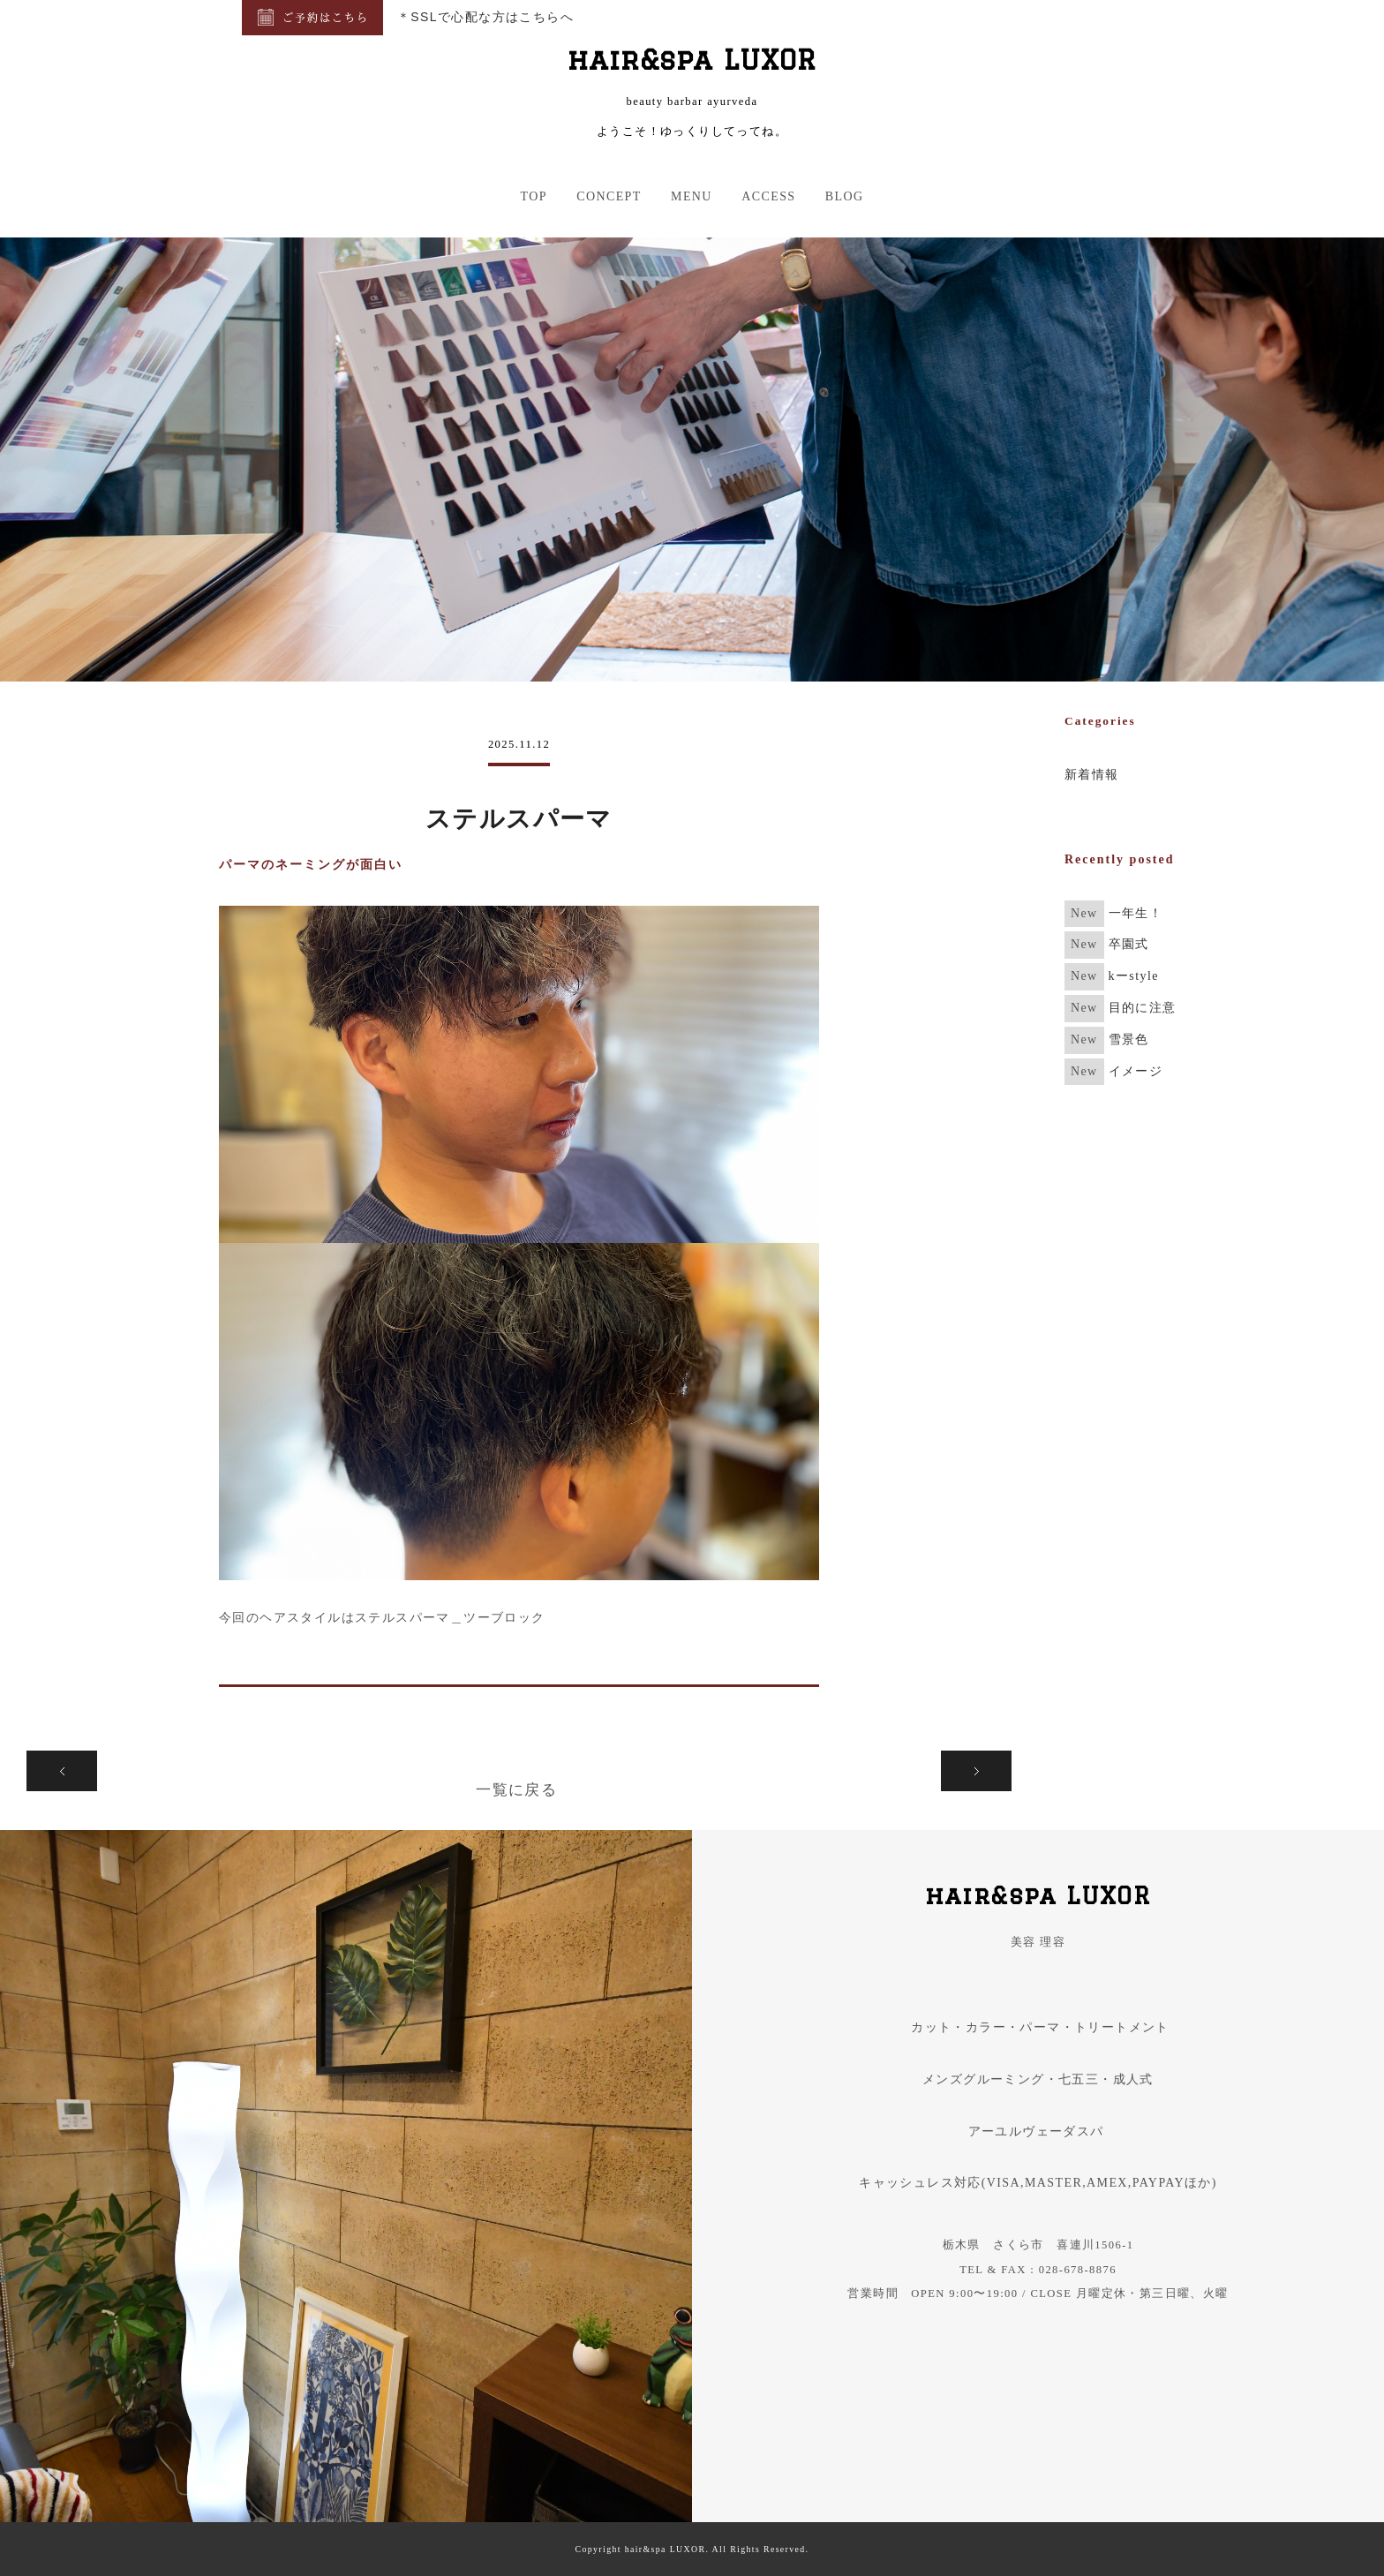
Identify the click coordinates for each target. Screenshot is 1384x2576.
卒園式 (1129, 944)
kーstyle (1134, 976)
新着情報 (1091, 774)
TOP (533, 196)
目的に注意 (1143, 1007)
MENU (691, 196)
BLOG (844, 196)
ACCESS (768, 196)
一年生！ (1136, 913)
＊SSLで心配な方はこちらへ (485, 17)
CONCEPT (609, 196)
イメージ (1136, 1071)
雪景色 (1129, 1039)
